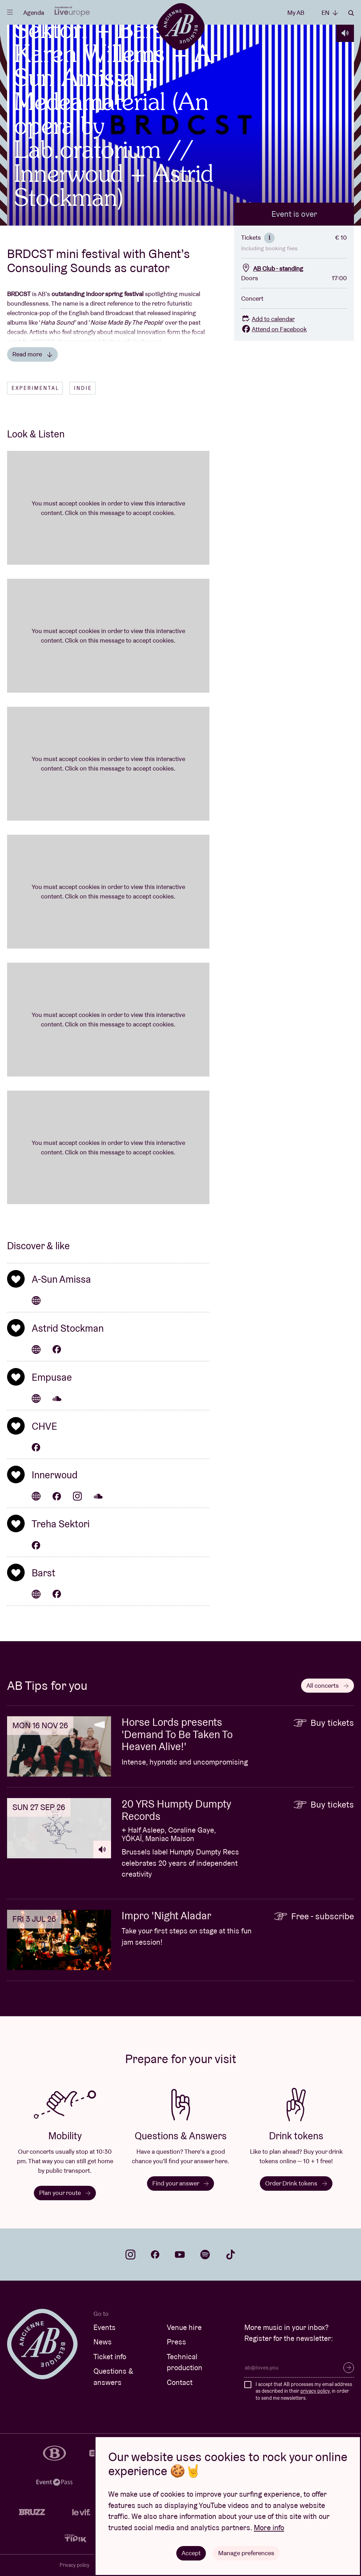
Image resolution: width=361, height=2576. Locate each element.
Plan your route (65, 2193)
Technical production (184, 2362)
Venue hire (184, 2327)
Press (176, 2342)
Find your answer (180, 2183)
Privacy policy (75, 2565)
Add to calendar (268, 319)
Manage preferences (246, 2553)
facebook (155, 2254)
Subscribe (348, 2367)
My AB (295, 12)
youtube (180, 2254)
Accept (191, 2553)
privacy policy (315, 2391)
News (102, 2342)
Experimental (35, 388)
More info (269, 2527)
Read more (32, 354)
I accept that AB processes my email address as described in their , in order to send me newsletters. (304, 2391)
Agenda (33, 12)
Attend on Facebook (274, 329)
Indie (83, 388)
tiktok (230, 2254)
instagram (130, 2254)
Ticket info (109, 2356)
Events (104, 2327)
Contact (179, 2382)
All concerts (327, 1685)
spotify (205, 2254)
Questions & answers (113, 2376)
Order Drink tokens (296, 2183)
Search (351, 13)
